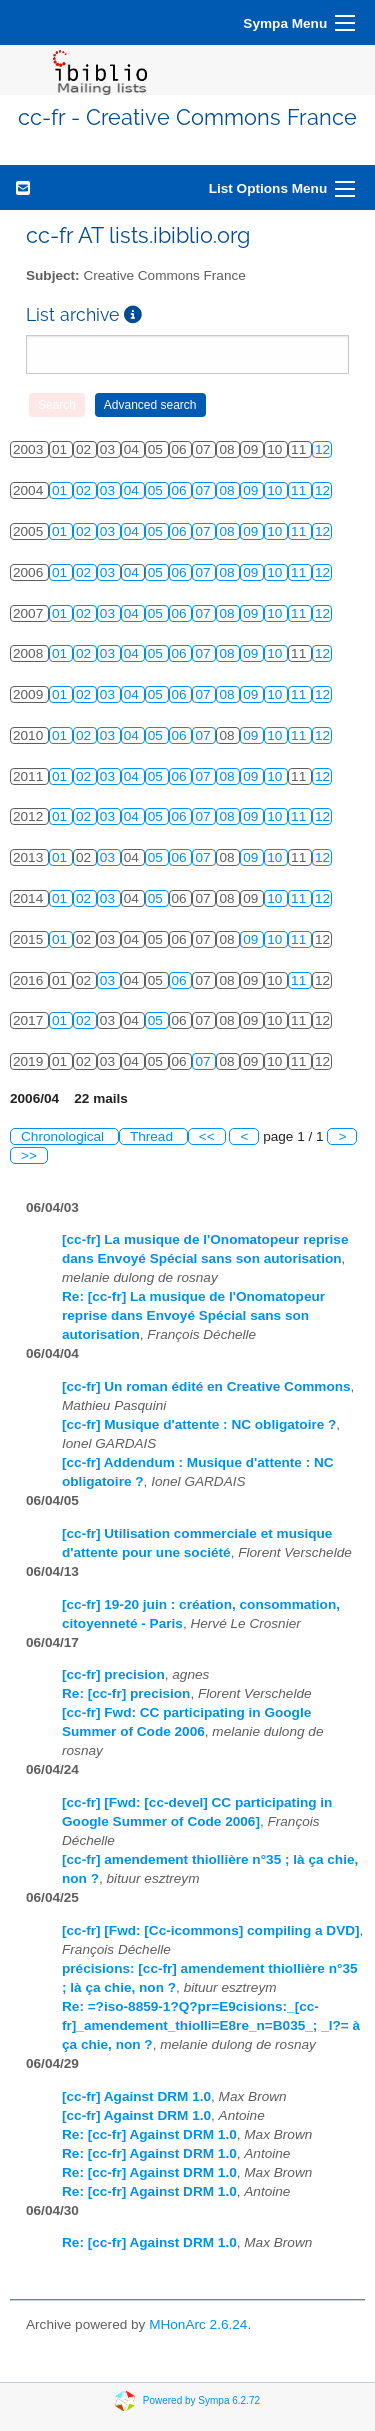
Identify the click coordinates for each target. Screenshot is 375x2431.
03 (109, 490)
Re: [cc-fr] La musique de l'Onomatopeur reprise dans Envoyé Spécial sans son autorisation (193, 1315)
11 (300, 490)
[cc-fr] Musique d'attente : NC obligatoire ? (199, 1424)
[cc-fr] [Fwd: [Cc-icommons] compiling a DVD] (211, 1930)
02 (85, 490)
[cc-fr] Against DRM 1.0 (136, 2096)
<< (207, 1136)
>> (29, 1155)
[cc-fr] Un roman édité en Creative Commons (206, 1386)
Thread (153, 1136)
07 (204, 490)
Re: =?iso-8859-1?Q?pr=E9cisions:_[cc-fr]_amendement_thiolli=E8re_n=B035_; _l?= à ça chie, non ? (211, 2025)
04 (133, 490)
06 (181, 490)
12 (322, 449)
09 (252, 490)
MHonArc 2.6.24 (198, 2324)
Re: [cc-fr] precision (126, 1693)
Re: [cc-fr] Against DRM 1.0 (149, 2134)
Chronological (64, 1136)
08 (228, 490)
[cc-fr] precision (113, 1674)
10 (276, 490)
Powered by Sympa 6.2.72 (201, 2399)
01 (61, 490)
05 (157, 490)
